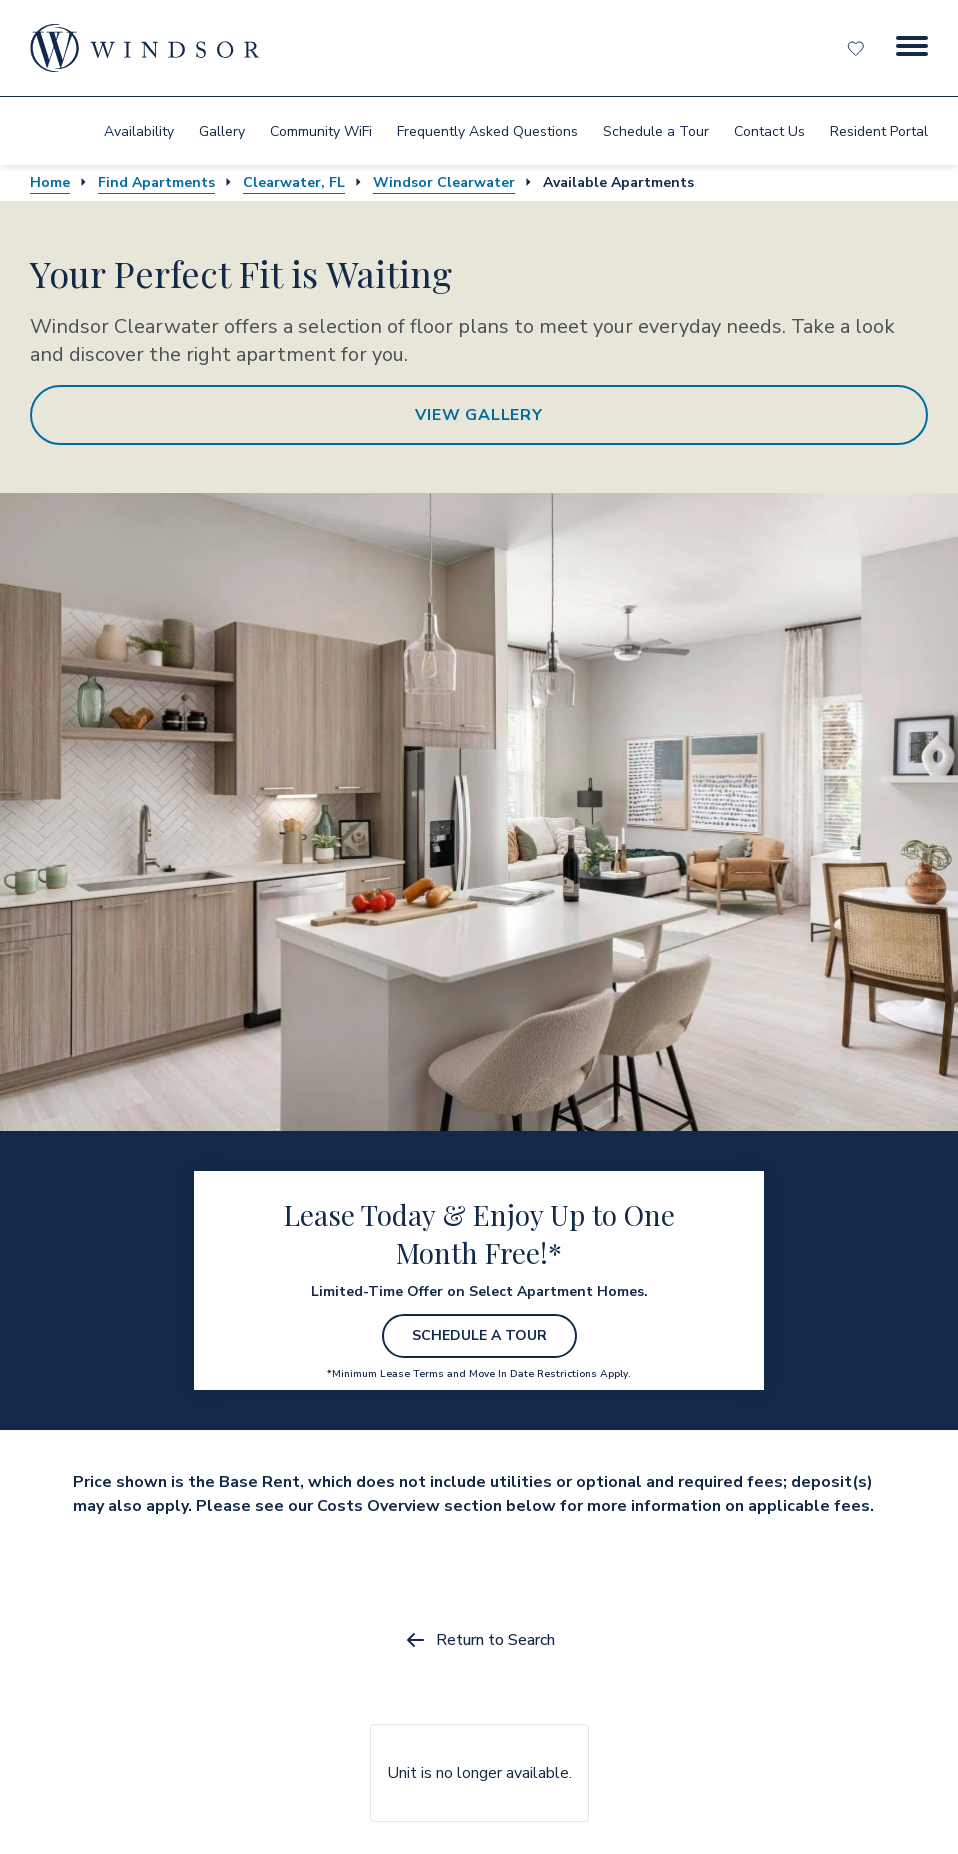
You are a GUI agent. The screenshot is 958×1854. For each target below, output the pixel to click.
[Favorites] (858, 48)
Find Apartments (156, 182)
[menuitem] (139, 131)
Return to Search (479, 1640)
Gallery (222, 131)
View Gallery (479, 415)
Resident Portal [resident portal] (879, 131)
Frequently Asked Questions (487, 131)
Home (50, 182)
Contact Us (769, 131)
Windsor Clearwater (444, 182)
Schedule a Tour (656, 131)
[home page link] (145, 48)
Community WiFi (321, 131)
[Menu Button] (912, 48)
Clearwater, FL (294, 182)
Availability (139, 131)
